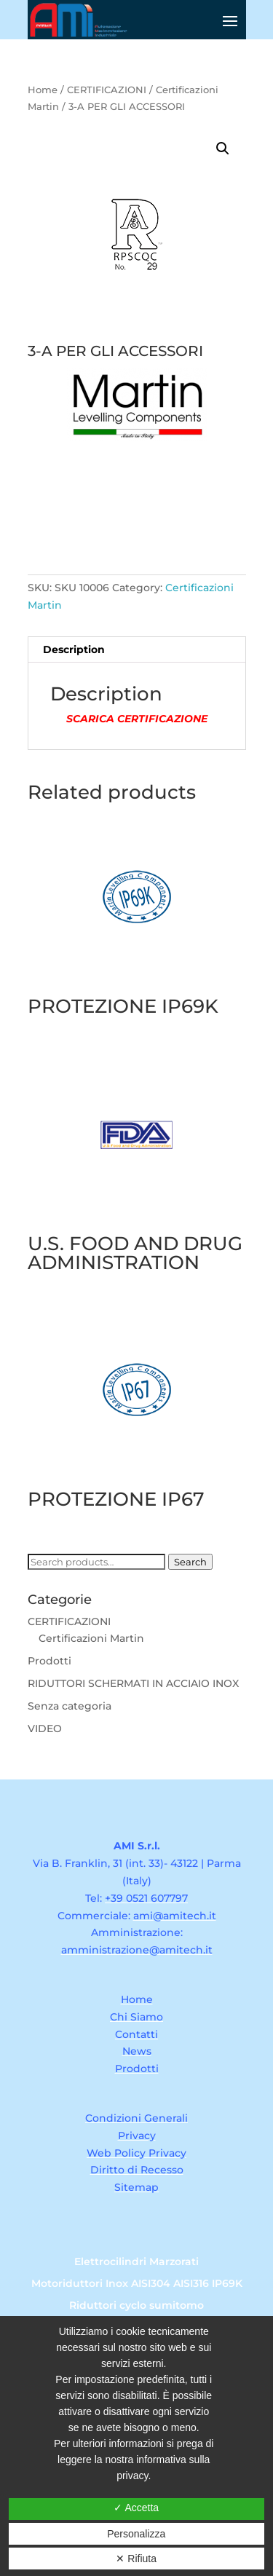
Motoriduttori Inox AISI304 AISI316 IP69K (136, 2284)
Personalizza (136, 2534)
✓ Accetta (136, 2507)
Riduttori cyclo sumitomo (136, 2306)
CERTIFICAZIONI (106, 89)
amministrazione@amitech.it (137, 1949)
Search (190, 1562)
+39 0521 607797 (146, 1898)
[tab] (137, 650)
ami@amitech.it (174, 1915)
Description (74, 649)
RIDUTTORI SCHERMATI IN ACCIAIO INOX (133, 1683)
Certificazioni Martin (91, 1638)
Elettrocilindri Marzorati (136, 2262)
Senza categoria (69, 1705)
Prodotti (49, 1660)
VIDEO (45, 1728)
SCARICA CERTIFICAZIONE (136, 718)
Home (43, 89)
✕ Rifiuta (136, 2558)
